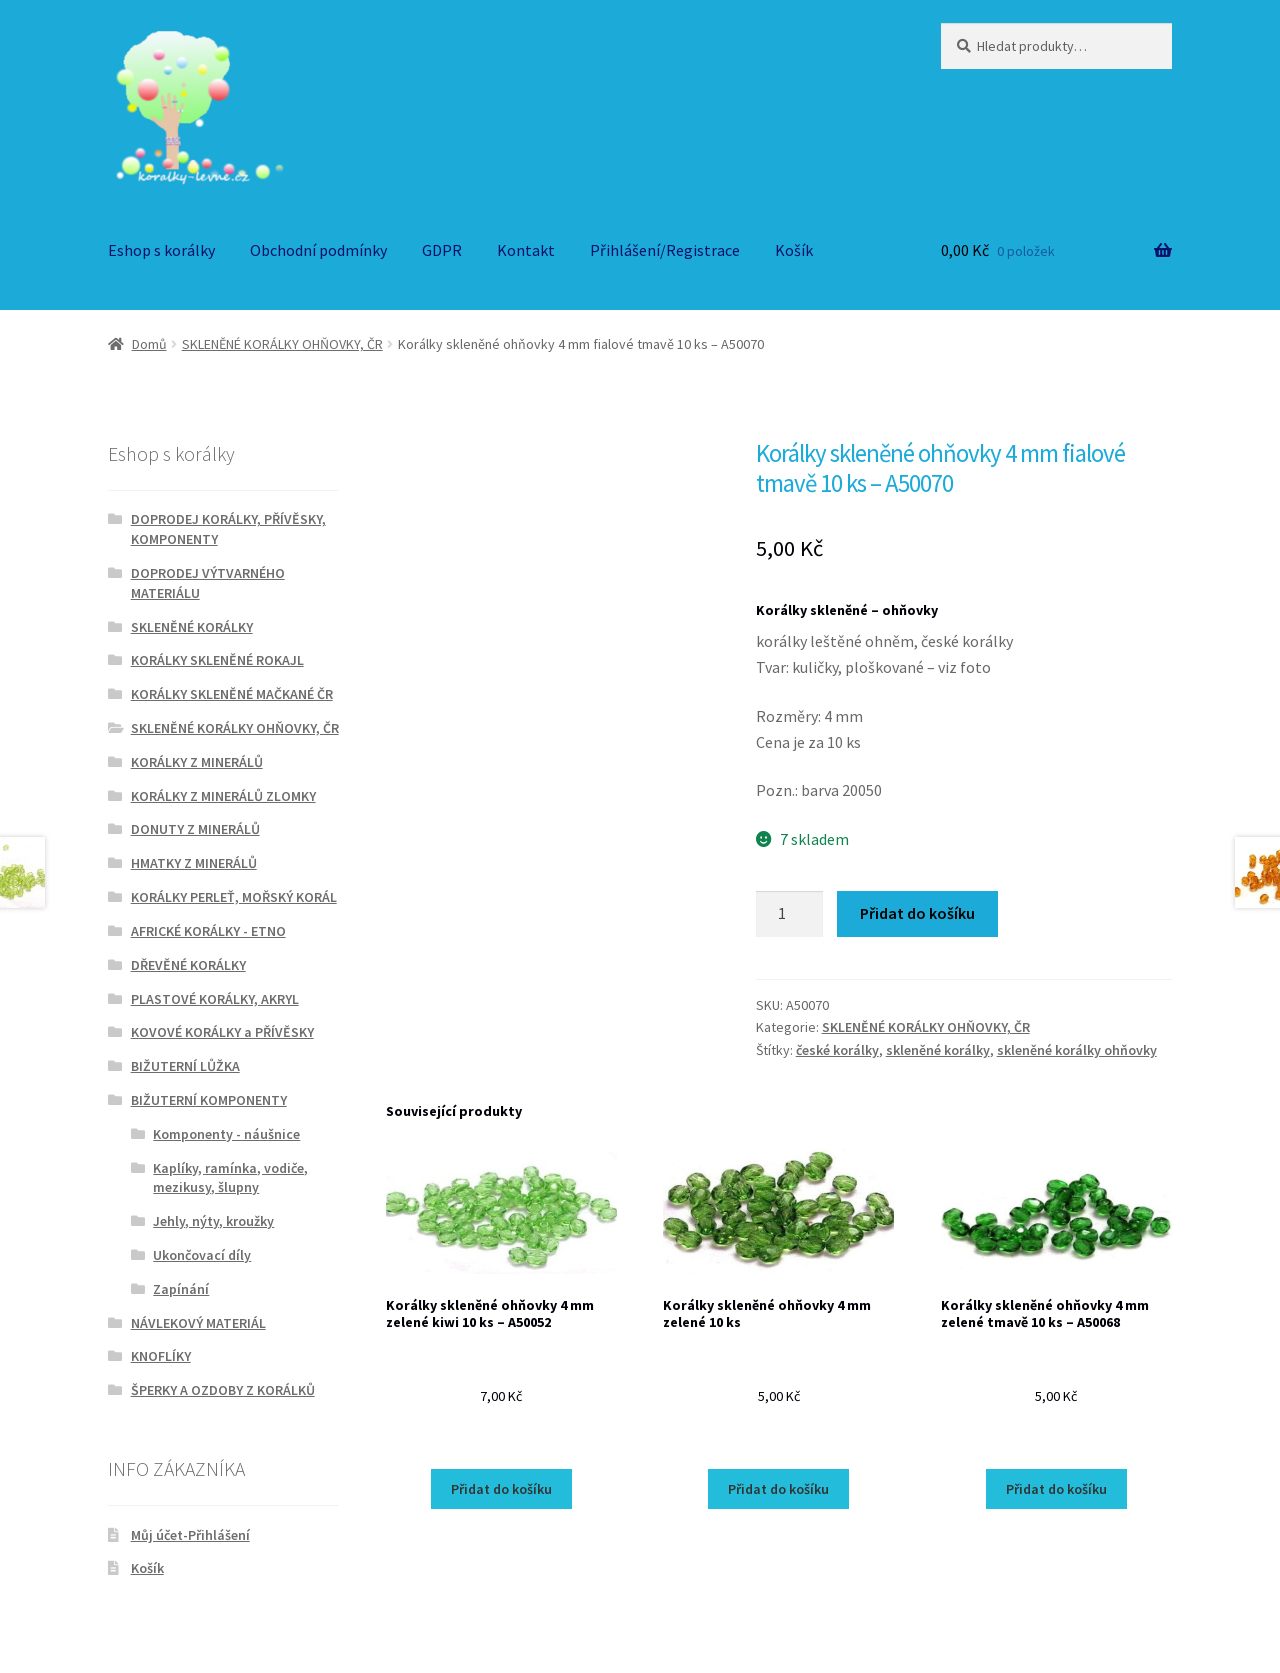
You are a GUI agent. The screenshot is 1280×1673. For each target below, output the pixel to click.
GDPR (442, 250)
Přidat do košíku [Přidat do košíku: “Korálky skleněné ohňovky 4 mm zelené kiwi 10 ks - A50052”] (501, 1489)
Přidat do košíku (917, 913)
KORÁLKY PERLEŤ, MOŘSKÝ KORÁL (234, 897)
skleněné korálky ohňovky (1077, 1050)
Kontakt (526, 250)
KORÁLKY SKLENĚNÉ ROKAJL (217, 660)
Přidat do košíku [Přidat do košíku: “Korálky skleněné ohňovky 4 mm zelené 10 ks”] (778, 1489)
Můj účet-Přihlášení (190, 1535)
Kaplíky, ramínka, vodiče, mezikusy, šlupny (230, 1178)
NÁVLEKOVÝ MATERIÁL (198, 1323)
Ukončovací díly (202, 1255)
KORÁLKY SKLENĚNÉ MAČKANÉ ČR (232, 694)
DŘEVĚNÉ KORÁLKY (188, 965)
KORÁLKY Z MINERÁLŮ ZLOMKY (223, 796)
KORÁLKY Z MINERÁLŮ (197, 762)
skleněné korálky (938, 1050)
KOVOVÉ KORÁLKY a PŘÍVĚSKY (222, 1032)
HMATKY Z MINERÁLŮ (194, 863)
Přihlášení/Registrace (665, 250)
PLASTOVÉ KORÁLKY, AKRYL (215, 999)
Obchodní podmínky (318, 250)
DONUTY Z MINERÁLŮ (195, 829)
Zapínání (181, 1289)
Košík (794, 250)
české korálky (837, 1050)
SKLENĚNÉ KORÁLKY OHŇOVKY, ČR (282, 344)
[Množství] (790, 914)
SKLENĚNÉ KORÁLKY (192, 627)
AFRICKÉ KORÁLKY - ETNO (208, 931)
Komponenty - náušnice (226, 1134)
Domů (149, 344)
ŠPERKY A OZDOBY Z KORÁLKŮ (223, 1390)
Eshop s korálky (161, 250)
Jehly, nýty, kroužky (213, 1221)
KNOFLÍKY (161, 1356)
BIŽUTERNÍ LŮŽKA (185, 1066)
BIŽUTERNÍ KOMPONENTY (209, 1100)
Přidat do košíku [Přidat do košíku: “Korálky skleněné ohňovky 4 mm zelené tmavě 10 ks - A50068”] (1056, 1489)
